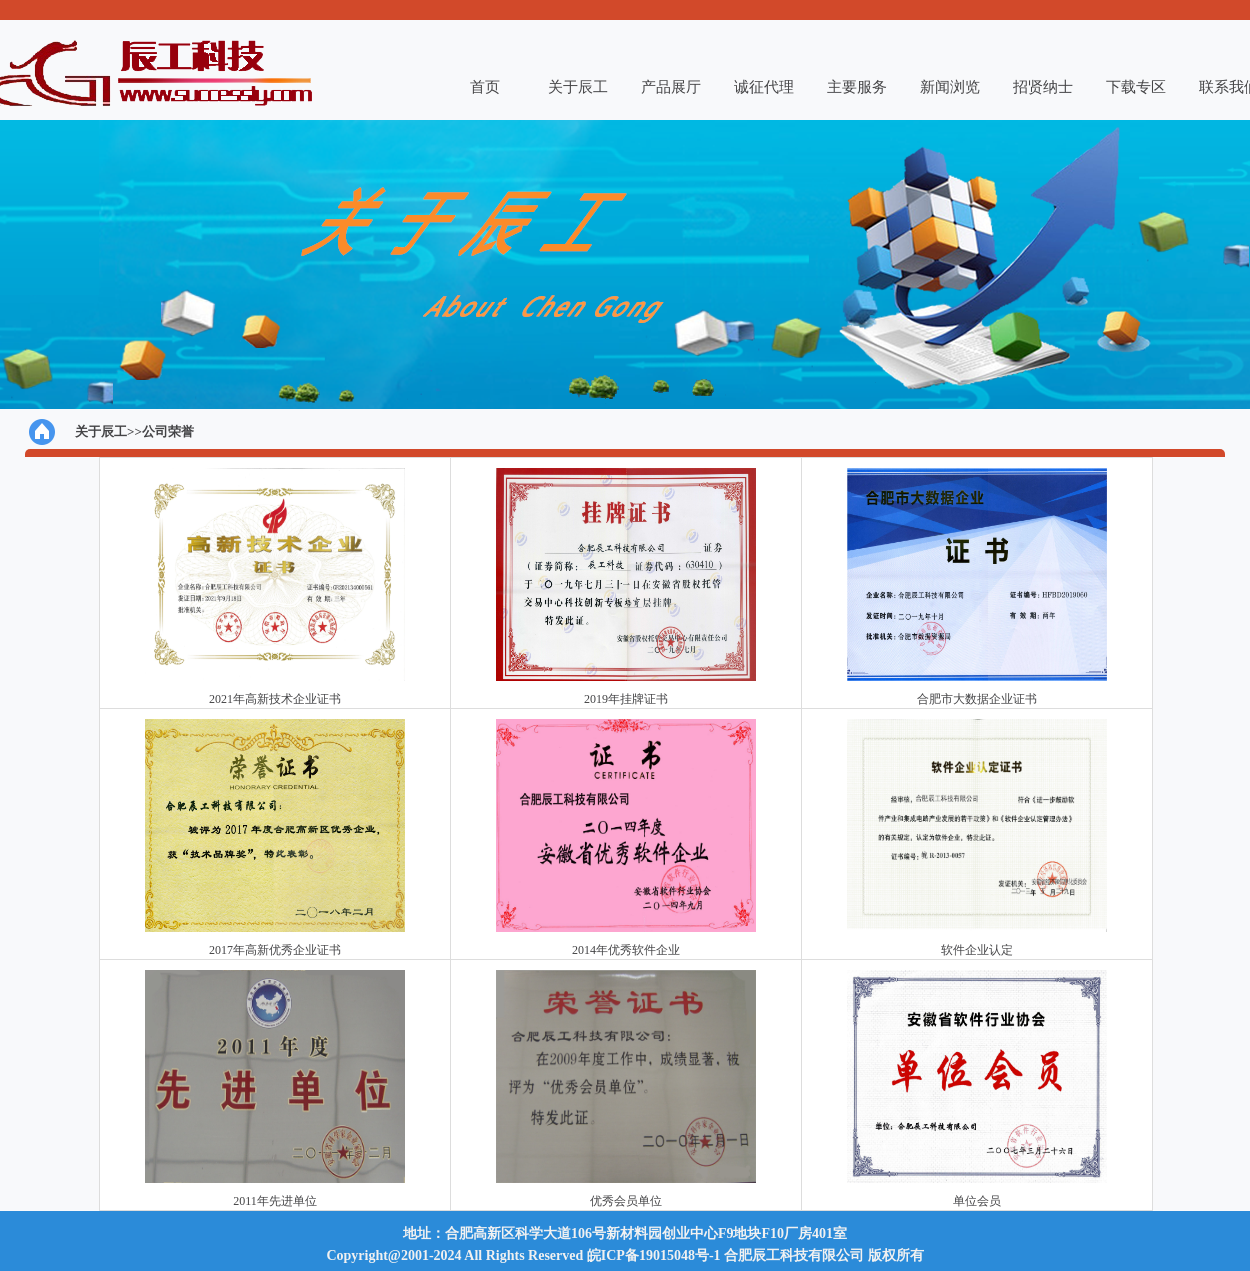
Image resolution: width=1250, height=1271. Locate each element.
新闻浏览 (950, 87)
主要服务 (857, 87)
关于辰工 (578, 87)
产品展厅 (671, 87)
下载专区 (1136, 87)
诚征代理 (764, 87)
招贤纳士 (1043, 87)
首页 (485, 87)
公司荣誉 (168, 431)
